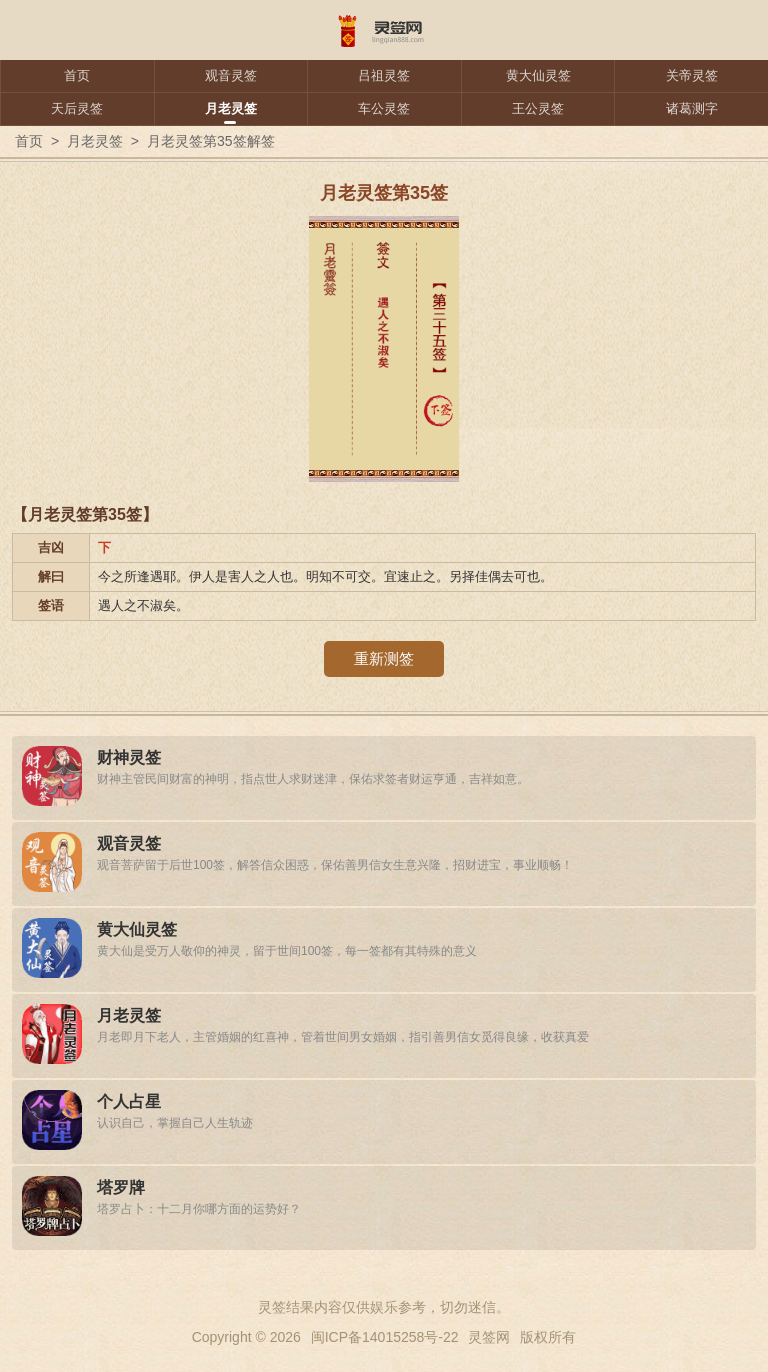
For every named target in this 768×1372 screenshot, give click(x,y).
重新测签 (384, 658)
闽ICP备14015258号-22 (385, 1337)
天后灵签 (77, 108)
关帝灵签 (692, 75)
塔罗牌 (121, 1187)
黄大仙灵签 (538, 75)
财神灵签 (129, 757)
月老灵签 (231, 108)
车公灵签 (384, 108)
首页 (77, 75)
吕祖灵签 (384, 75)
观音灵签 (231, 75)
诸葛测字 (692, 108)
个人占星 (129, 1101)
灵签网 (489, 1337)
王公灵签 (538, 108)
